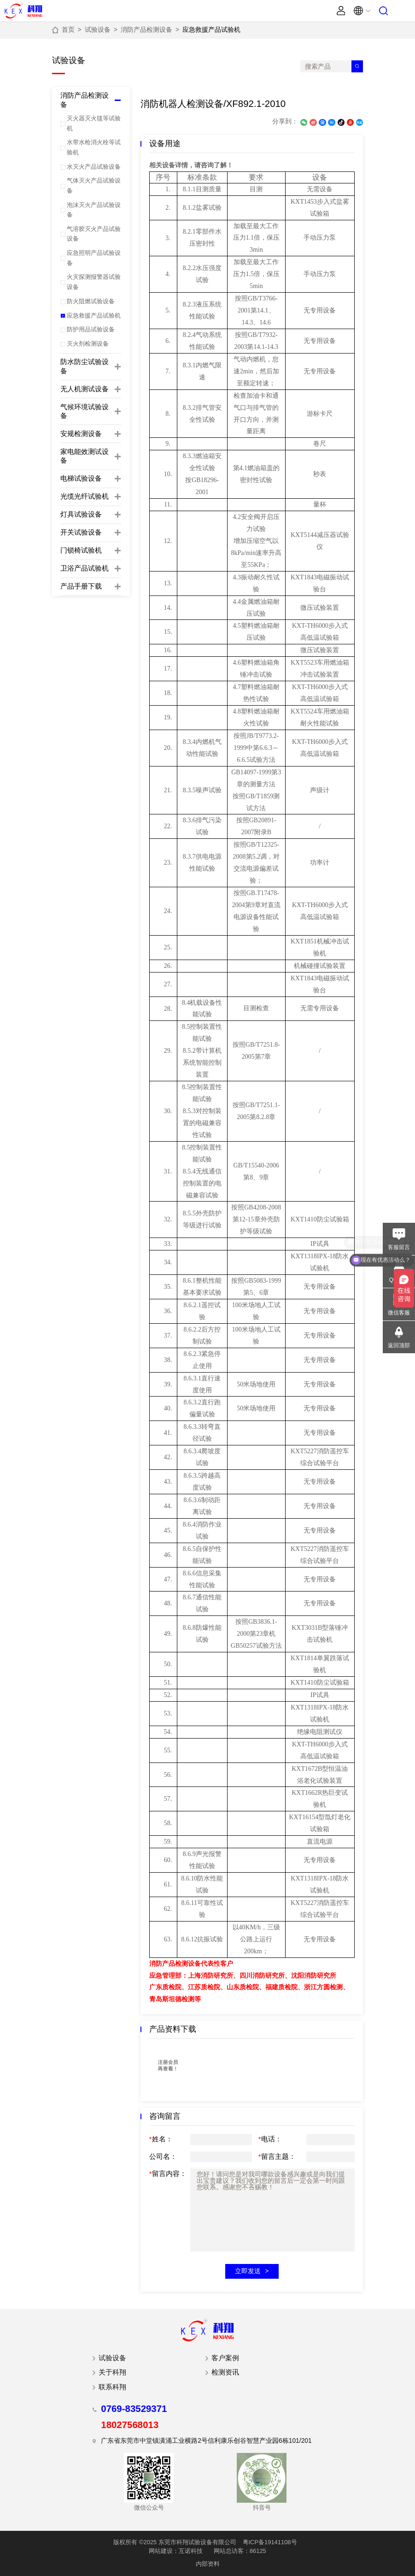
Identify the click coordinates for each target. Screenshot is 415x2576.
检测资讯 (225, 2372)
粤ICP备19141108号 (270, 2542)
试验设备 (98, 29)
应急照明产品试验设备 (94, 257)
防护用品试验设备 (91, 329)
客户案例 (225, 2358)
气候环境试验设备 (84, 411)
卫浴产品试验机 (84, 568)
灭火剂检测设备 (88, 343)
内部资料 (208, 2563)
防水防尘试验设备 (84, 366)
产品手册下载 (81, 586)
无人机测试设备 (84, 389)
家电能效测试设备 (84, 456)
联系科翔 (112, 2387)
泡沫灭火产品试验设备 (94, 209)
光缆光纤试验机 (84, 496)
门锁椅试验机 (81, 550)
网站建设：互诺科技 (176, 2550)
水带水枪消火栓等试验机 (94, 147)
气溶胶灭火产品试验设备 (94, 233)
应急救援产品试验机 (211, 29)
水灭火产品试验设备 (94, 166)
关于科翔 (112, 2372)
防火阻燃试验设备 (91, 301)
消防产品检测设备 (146, 29)
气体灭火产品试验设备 (94, 185)
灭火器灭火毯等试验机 (94, 123)
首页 (68, 29)
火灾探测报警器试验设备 (94, 281)
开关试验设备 (81, 532)
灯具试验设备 (81, 514)
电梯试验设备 (81, 478)
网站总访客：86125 (240, 2550)
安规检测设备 (81, 433)
